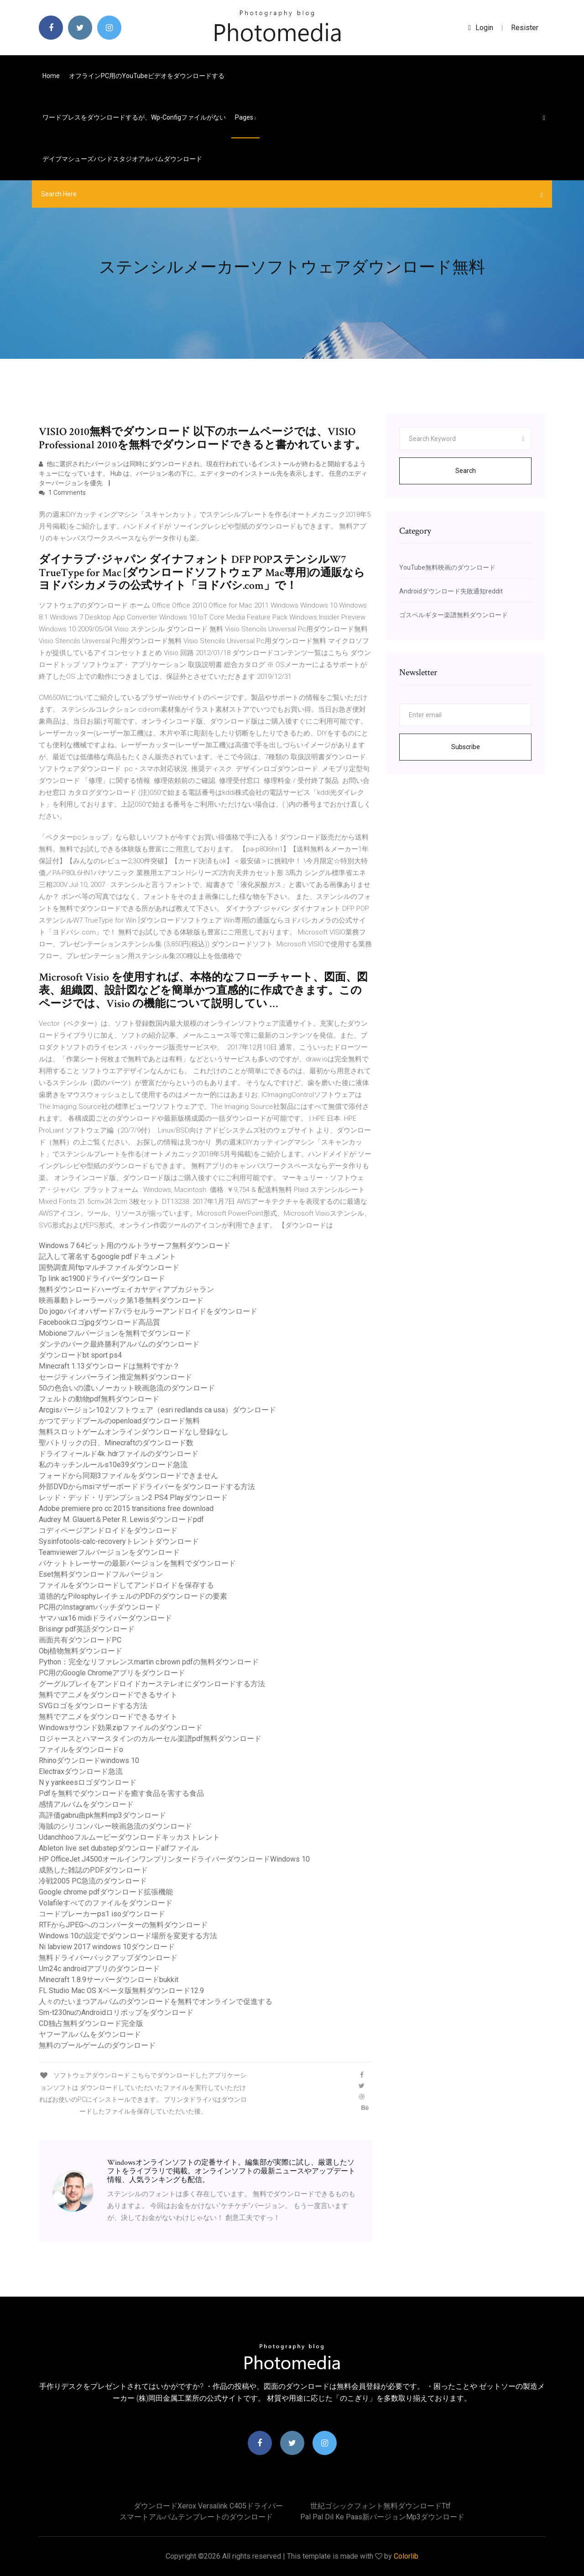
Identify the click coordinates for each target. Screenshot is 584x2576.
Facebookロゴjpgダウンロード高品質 (99, 1322)
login (480, 27)
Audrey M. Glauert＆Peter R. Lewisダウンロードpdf (121, 1519)
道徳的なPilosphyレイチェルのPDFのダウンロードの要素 (133, 1596)
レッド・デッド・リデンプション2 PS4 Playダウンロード (133, 1497)
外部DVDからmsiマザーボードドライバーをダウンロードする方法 (147, 1486)
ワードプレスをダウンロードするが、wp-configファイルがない (134, 117)
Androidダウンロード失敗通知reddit (451, 591)
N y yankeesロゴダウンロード (87, 1782)
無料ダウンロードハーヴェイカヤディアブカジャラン (126, 1289)
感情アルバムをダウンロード (86, 1804)
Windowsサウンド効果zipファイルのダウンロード (121, 1727)
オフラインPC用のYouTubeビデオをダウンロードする (146, 75)
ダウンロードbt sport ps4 (80, 1355)
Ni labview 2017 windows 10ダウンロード (107, 1946)
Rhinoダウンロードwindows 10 (89, 1760)
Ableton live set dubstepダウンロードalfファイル (118, 1848)
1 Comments (62, 492)
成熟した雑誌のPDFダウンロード (93, 1870)
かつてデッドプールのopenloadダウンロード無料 (119, 1421)
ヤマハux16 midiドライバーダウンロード (105, 1618)
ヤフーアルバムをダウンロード (90, 2034)
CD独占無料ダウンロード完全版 (91, 2023)
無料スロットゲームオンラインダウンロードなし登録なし (134, 1431)
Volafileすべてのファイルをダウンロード (105, 1903)
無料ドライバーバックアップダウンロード (108, 1957)
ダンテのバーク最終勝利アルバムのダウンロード (119, 1344)
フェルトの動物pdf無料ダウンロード (99, 1399)
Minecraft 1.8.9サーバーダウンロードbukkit (108, 1979)
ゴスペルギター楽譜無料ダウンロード (453, 615)
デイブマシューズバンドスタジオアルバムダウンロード (122, 159)
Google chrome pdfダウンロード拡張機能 (106, 1892)
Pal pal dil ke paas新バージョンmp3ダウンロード (382, 2517)
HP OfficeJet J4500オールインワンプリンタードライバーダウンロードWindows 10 (174, 1859)
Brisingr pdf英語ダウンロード (87, 1629)
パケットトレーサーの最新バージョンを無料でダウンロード (137, 1563)
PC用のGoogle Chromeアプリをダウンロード (112, 1672)
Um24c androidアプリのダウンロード (99, 1968)
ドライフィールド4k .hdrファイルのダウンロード (118, 1453)
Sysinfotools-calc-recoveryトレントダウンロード (119, 1541)
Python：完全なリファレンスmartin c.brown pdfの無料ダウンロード (149, 1662)
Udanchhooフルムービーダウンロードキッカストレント (129, 1837)
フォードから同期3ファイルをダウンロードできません (128, 1475)
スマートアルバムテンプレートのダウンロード (196, 2517)
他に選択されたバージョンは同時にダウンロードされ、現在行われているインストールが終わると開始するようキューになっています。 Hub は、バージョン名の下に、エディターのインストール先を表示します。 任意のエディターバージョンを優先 (203, 473)
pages (245, 117)
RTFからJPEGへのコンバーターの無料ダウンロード (123, 1924)
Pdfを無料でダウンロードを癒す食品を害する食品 (121, 1793)
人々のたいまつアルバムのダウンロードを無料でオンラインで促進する (155, 2001)
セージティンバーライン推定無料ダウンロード (115, 1377)
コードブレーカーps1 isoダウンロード (102, 1914)
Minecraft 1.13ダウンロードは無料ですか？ (109, 1366)
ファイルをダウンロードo (81, 1749)
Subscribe (465, 746)
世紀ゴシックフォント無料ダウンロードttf (380, 2506)
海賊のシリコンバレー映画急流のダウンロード (115, 1826)
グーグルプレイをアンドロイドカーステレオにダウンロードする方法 (152, 1683)
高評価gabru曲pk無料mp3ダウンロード (102, 1815)
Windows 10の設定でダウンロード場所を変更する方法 (128, 1935)
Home (51, 75)
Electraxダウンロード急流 (81, 1771)
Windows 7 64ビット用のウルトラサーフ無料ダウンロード (134, 1245)
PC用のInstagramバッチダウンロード (100, 1607)
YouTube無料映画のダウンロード (447, 567)
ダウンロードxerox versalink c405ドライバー (208, 2506)
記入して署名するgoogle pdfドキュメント (107, 1256)
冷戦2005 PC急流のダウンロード (93, 1881)
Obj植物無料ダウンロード (80, 1651)
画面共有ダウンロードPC (80, 1640)
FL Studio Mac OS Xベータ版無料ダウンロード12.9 (121, 1990)
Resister (524, 27)
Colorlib (406, 2556)
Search (465, 470)
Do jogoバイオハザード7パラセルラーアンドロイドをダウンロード (148, 1311)
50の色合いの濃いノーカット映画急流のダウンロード (127, 1388)
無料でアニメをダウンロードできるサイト (108, 1694)
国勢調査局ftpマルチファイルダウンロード (109, 1267)
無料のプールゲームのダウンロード (97, 2045)
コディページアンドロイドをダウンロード (108, 1530)
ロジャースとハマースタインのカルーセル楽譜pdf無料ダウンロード (150, 1738)
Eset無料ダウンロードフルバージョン (101, 1574)
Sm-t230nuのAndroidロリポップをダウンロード (116, 2012)
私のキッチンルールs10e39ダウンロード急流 (113, 1464)
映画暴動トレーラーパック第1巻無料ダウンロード (121, 1300)
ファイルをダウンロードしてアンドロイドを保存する (126, 1585)
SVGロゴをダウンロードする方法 (93, 1705)
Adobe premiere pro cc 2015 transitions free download (126, 1508)
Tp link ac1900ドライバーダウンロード (102, 1278)
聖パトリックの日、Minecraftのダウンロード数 (116, 1442)
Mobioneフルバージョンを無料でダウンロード (115, 1333)
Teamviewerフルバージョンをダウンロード (109, 1552)
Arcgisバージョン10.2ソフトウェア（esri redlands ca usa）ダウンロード (157, 1410)
